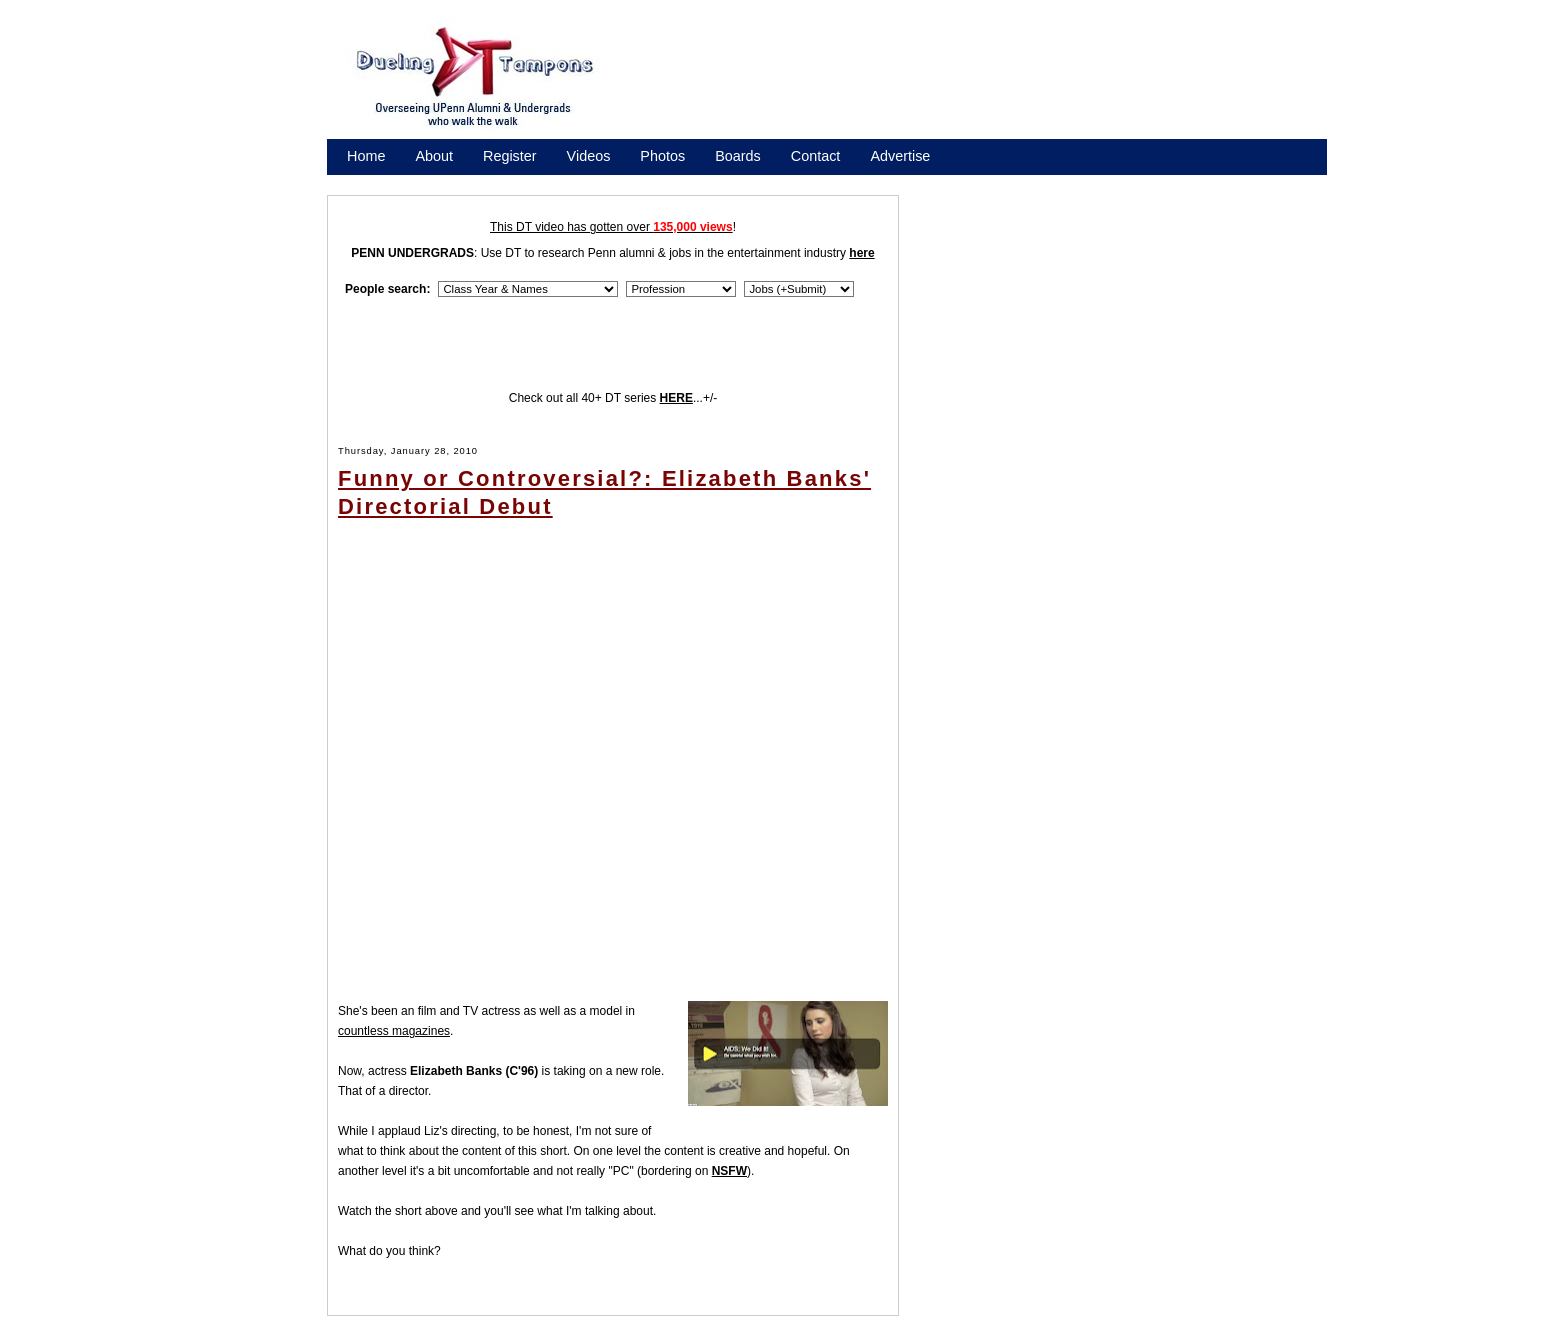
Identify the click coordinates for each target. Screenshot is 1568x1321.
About (434, 156)
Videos (589, 156)
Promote (438, 182)
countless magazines (394, 1031)
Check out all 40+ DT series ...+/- (613, 398)
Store (364, 182)
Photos (662, 156)
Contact (816, 156)
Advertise (900, 156)
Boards (738, 156)
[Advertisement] (984, 83)
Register (510, 156)
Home (366, 156)
